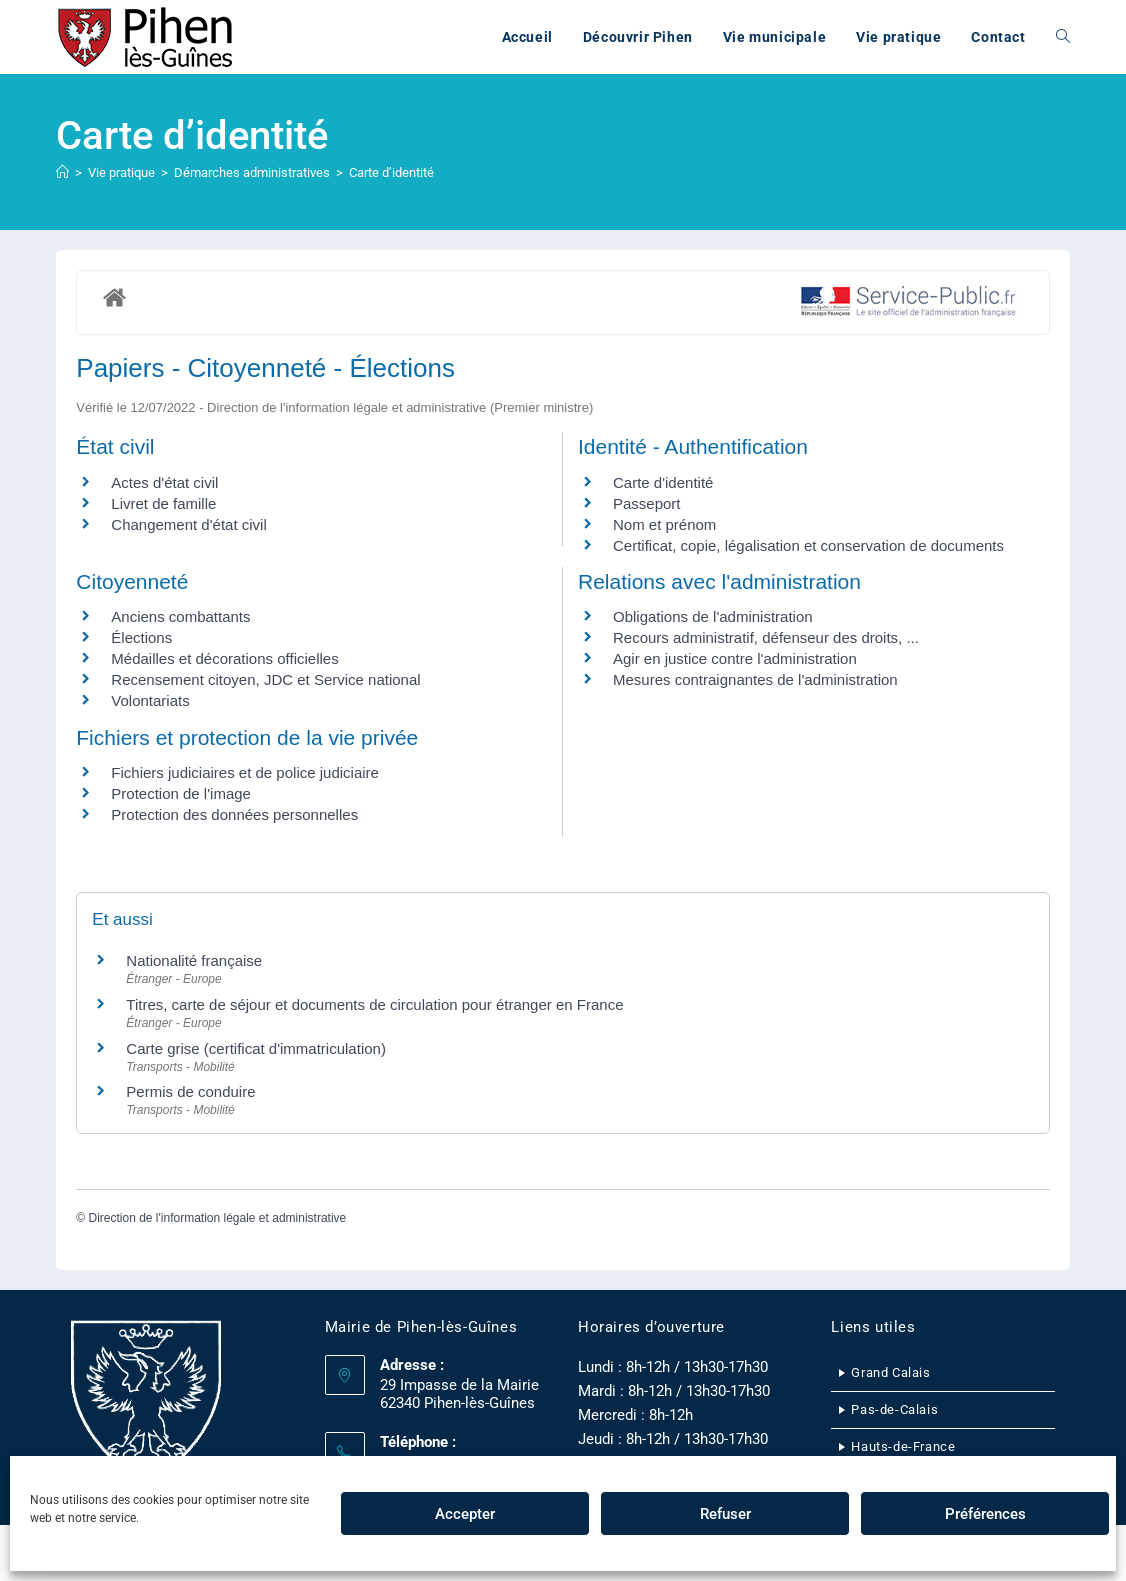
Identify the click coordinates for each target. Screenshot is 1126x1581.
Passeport (647, 503)
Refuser (725, 1514)
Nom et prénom (664, 524)
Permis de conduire (190, 1091)
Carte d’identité (391, 172)
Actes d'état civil (164, 482)
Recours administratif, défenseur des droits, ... (766, 637)
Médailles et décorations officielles (224, 658)
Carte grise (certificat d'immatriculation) (256, 1048)
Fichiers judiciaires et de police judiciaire (245, 772)
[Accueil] (62, 172)
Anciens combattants (180, 616)
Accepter (465, 1514)
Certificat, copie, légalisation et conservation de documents (808, 545)
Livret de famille (163, 503)
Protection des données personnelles (234, 814)
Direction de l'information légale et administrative (217, 1218)
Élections (141, 637)
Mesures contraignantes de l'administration (755, 679)
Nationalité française (194, 960)
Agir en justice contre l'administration (735, 658)
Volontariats (150, 700)
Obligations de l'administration (713, 616)
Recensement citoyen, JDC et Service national (265, 679)
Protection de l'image (181, 793)
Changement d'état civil (188, 524)
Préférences (985, 1514)
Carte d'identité (663, 482)
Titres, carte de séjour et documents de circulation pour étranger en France (374, 1004)
